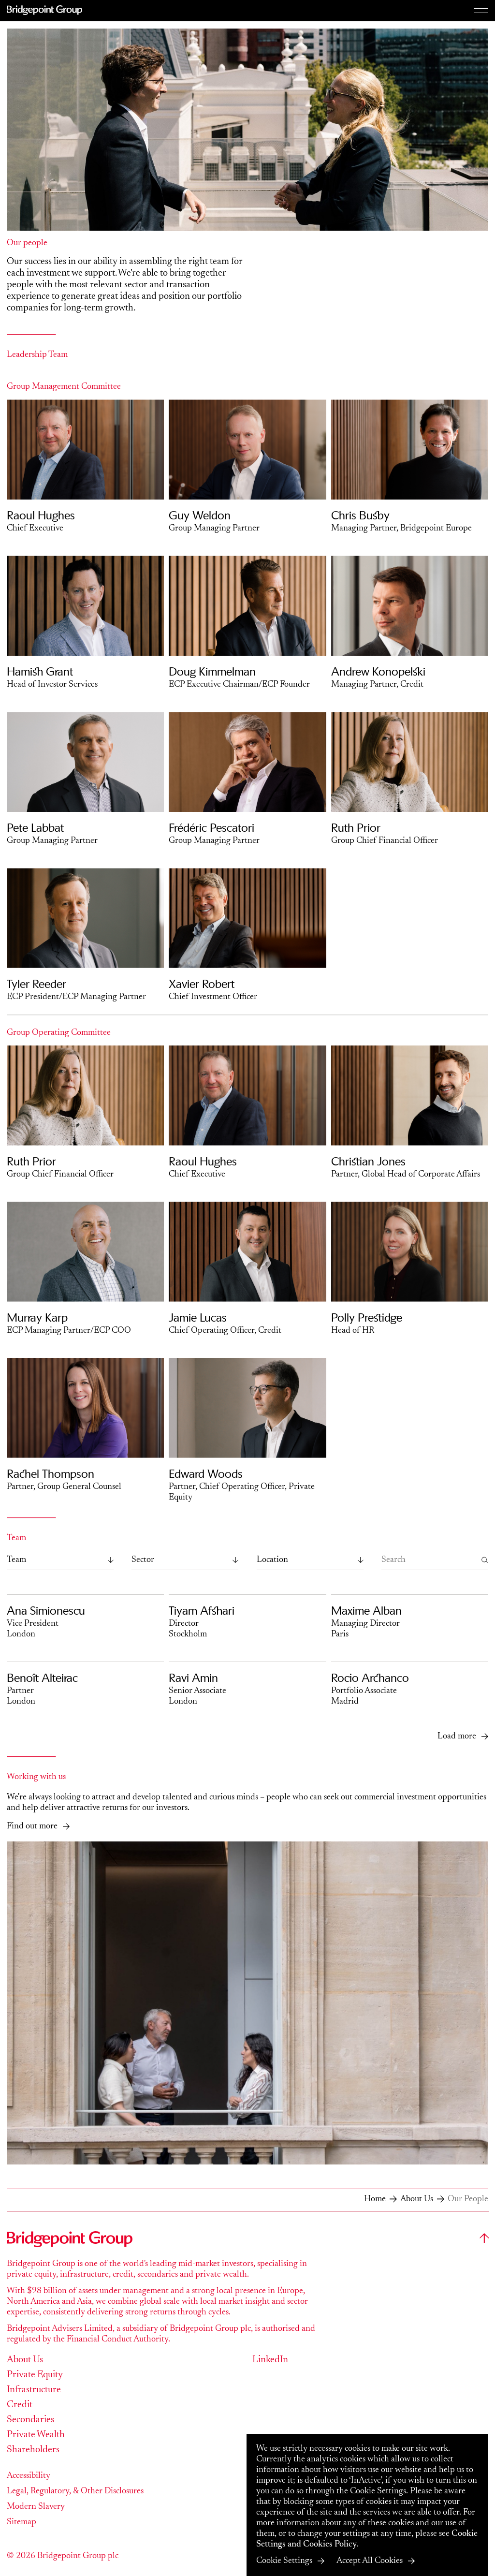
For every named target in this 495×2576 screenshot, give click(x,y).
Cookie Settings (284, 2561)
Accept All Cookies (369, 2561)
